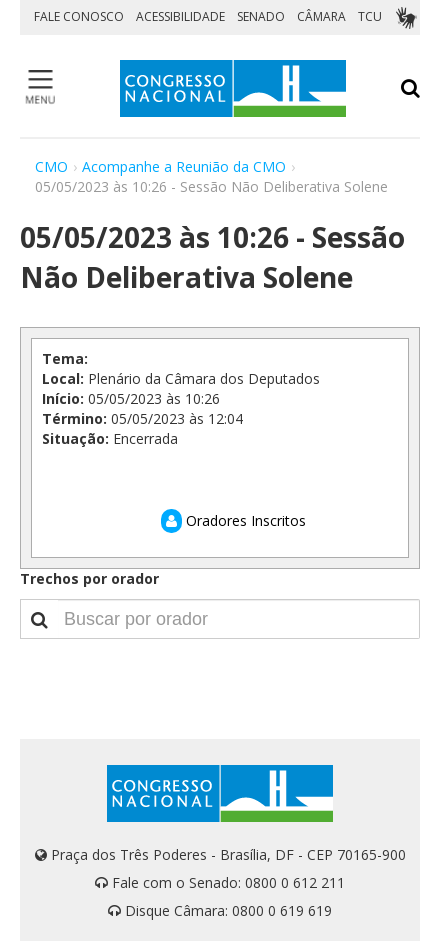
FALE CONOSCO (79, 16)
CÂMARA (321, 16)
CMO (51, 166)
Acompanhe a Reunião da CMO (184, 166)
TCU (370, 16)
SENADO (261, 16)
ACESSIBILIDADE (180, 16)
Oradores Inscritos (233, 520)
